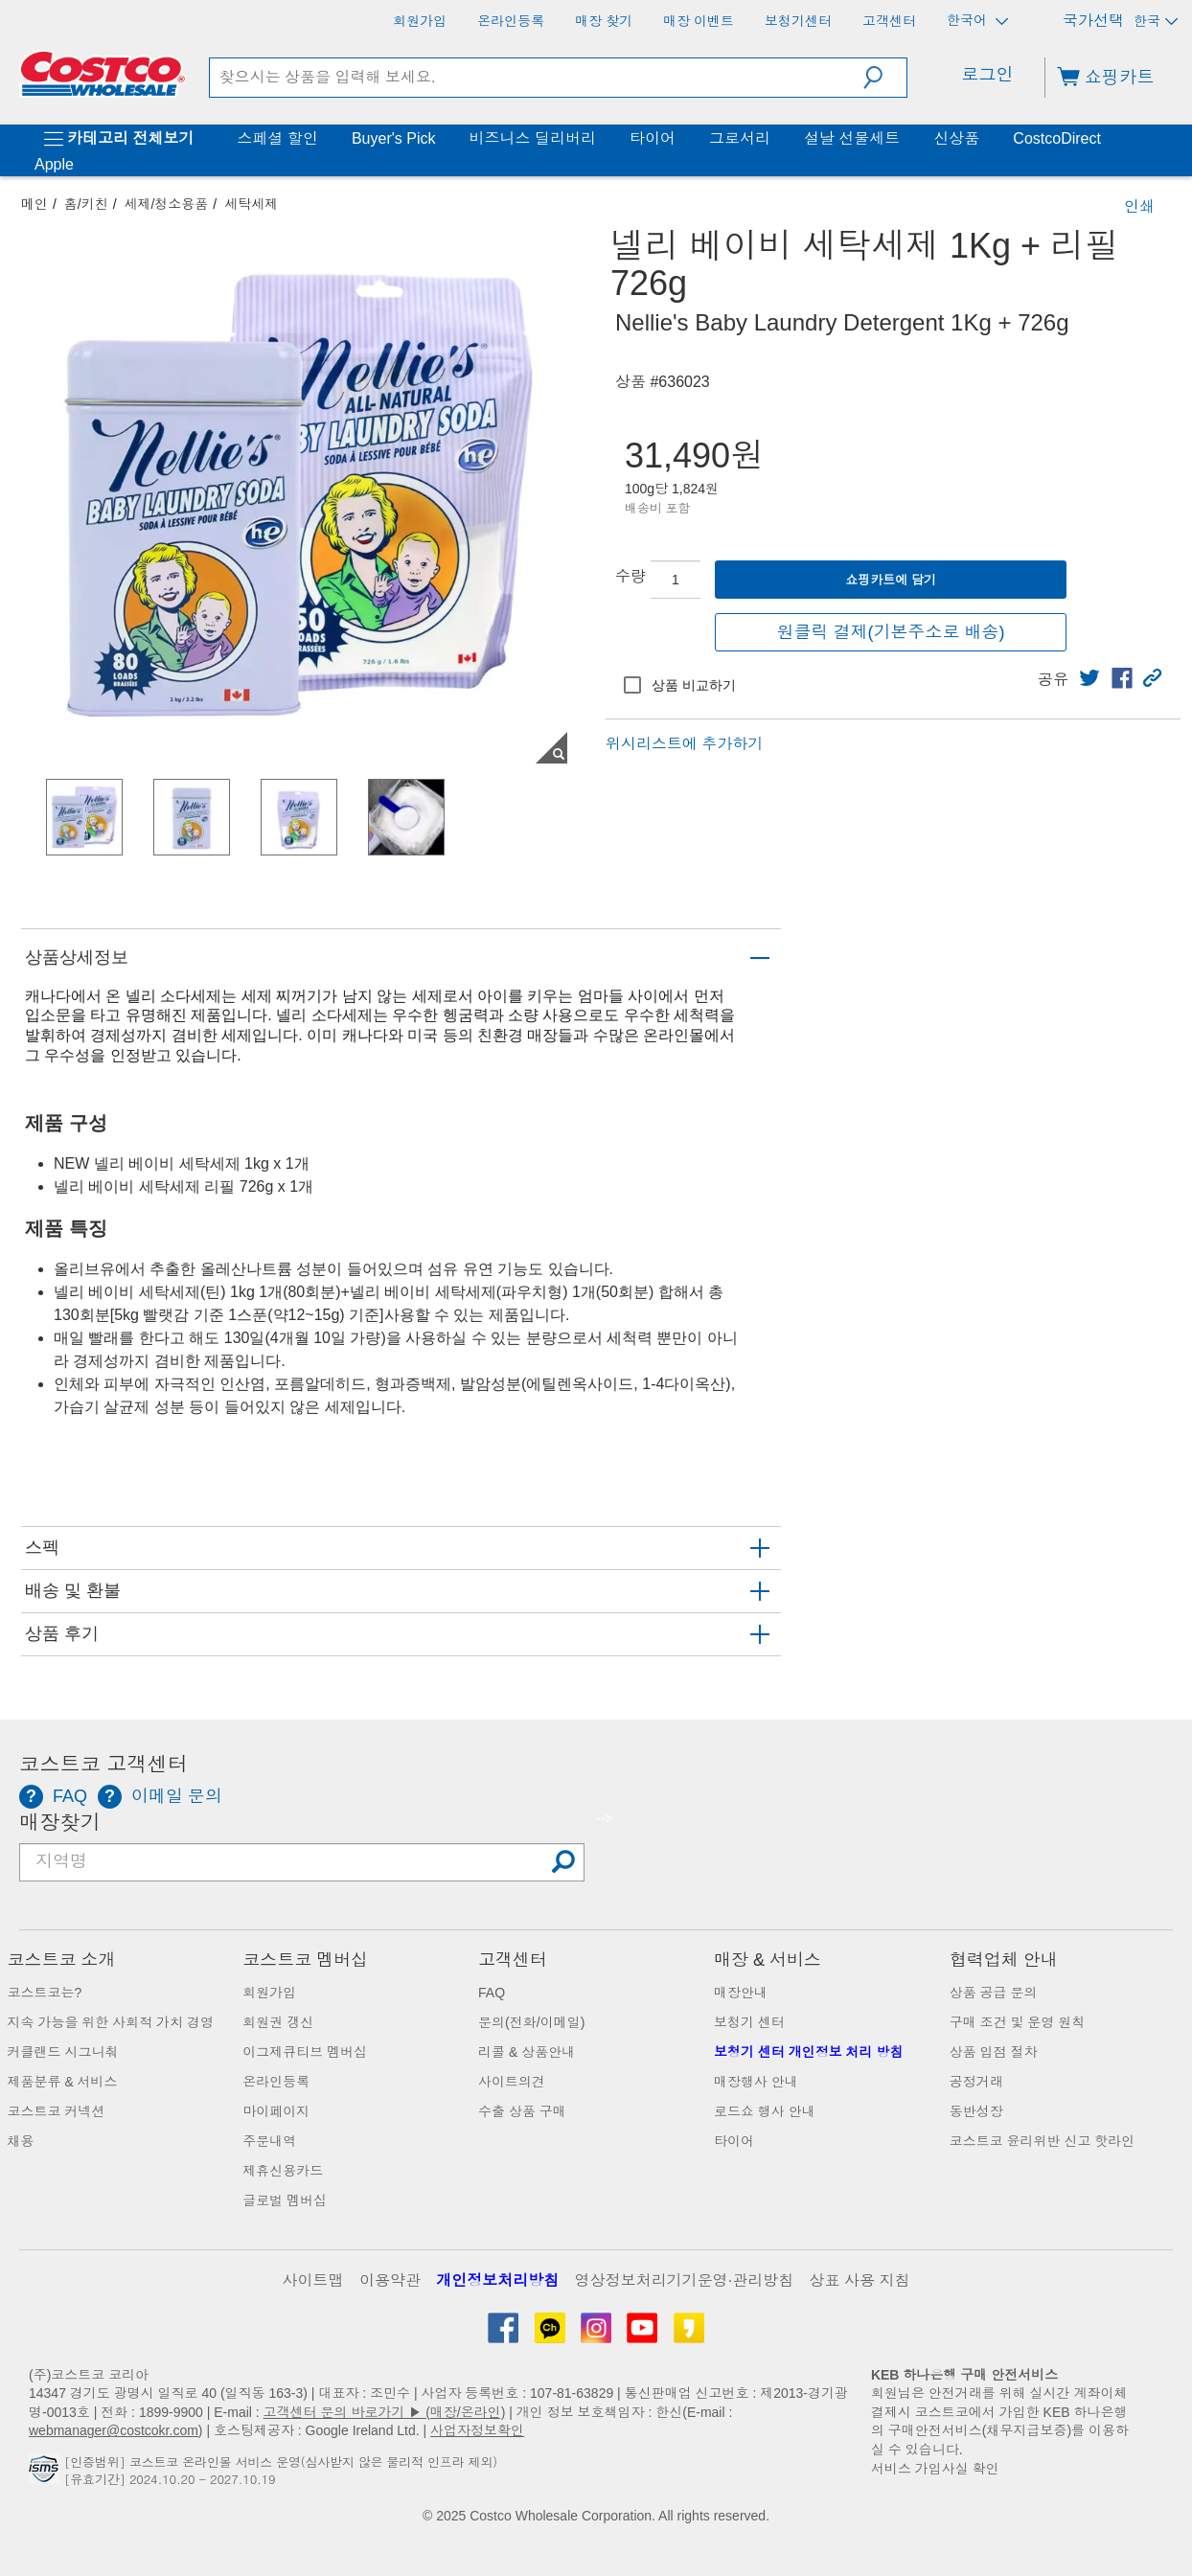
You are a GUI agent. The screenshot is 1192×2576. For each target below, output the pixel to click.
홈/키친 (86, 204)
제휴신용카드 (282, 2170)
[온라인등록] (510, 21)
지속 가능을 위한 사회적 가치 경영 (111, 2022)
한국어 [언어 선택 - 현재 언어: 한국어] (977, 20)
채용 (21, 2141)
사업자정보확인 (477, 2430)
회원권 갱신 (277, 2022)
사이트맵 (313, 2280)
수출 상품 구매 (522, 2111)
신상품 (956, 138)
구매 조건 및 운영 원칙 (1018, 2022)
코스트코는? (45, 1992)
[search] (537, 77)
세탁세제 (251, 204)
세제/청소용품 (166, 204)
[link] (1089, 678)
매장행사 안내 (756, 2081)
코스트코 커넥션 (56, 2111)
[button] (884, 77)
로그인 (987, 74)
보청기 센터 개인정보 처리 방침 (809, 2052)
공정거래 (976, 2081)
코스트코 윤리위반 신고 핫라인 (1042, 2141)
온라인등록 (275, 2081)
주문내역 (269, 2141)
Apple (54, 164)
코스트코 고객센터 (103, 1764)
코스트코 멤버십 (305, 1960)
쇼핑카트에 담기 (890, 580)
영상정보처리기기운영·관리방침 (684, 2280)
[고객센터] (889, 21)
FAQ (491, 1992)
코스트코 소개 (62, 1960)
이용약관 (390, 2280)
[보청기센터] (798, 21)
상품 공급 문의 (994, 1992)
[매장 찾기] (603, 21)
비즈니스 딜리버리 (532, 138)
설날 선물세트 (852, 138)
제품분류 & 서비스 (63, 2081)
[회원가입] (420, 21)
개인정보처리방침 (497, 2280)
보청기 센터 (749, 2022)
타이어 (653, 138)
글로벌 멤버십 (284, 2200)
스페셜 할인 (277, 138)
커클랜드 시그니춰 (63, 2052)
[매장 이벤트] (698, 21)
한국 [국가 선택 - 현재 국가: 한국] (1156, 21)
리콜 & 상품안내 (526, 2052)
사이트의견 (511, 2081)
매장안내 (741, 1992)
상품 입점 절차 (994, 2052)
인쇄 (1139, 206)
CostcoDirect (1057, 138)
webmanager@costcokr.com (113, 2430)
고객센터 (512, 1960)
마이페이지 (275, 2111)
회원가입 (269, 1992)
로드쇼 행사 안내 (764, 2111)
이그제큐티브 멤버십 (304, 2052)
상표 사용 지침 (860, 2280)
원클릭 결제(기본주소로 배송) (891, 632)
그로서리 (739, 138)
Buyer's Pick (394, 138)
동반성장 (976, 2111)
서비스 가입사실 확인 (935, 2468)
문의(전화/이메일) (531, 2022)
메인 (34, 204)
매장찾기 (60, 1823)
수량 (630, 576)
